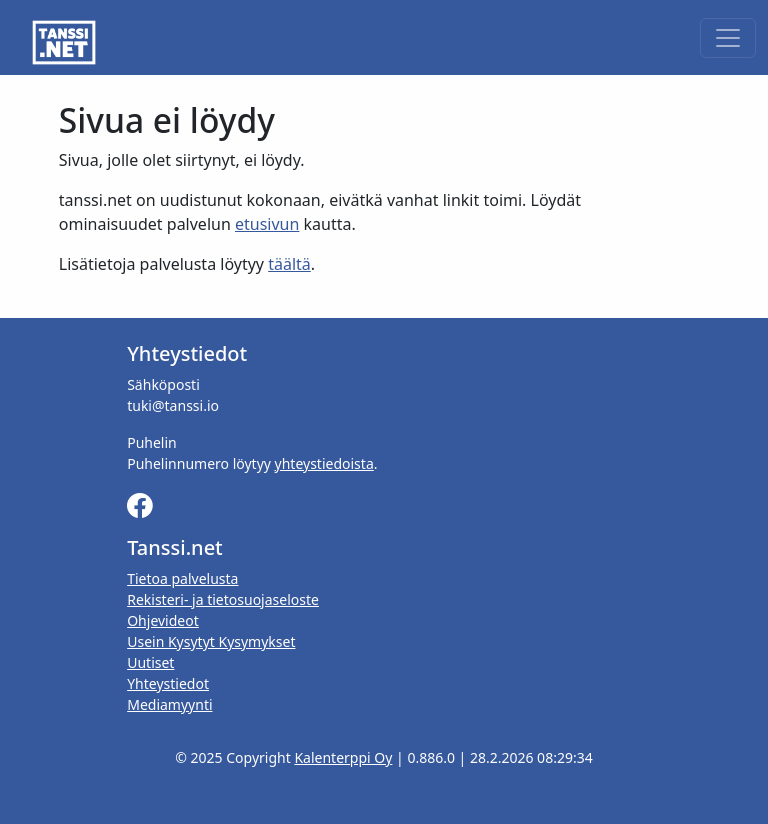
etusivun (267, 224)
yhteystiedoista (324, 463)
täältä (289, 264)
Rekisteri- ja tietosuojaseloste (223, 599)
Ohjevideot (163, 620)
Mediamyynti (169, 704)
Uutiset (150, 662)
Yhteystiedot (168, 683)
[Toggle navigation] (728, 38)
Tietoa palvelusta (182, 578)
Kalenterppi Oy (343, 757)
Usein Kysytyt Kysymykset (211, 641)
